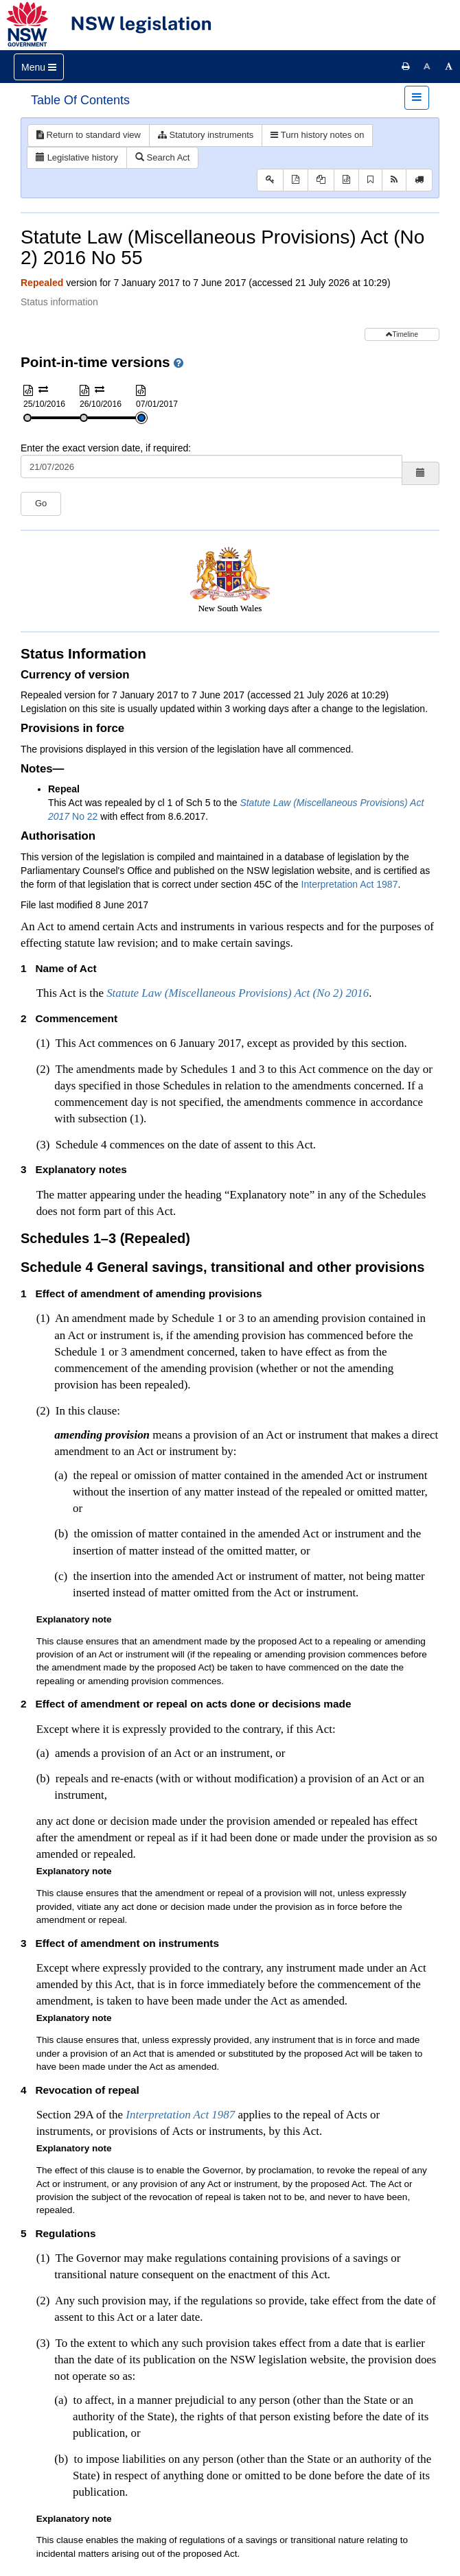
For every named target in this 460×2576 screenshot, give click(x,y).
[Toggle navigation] (39, 67)
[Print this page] (405, 66)
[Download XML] (346, 180)
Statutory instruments (205, 135)
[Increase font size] (449, 66)
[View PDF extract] (321, 180)
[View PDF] (295, 180)
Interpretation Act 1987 (349, 884)
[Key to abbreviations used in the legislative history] (270, 180)
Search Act (162, 157)
